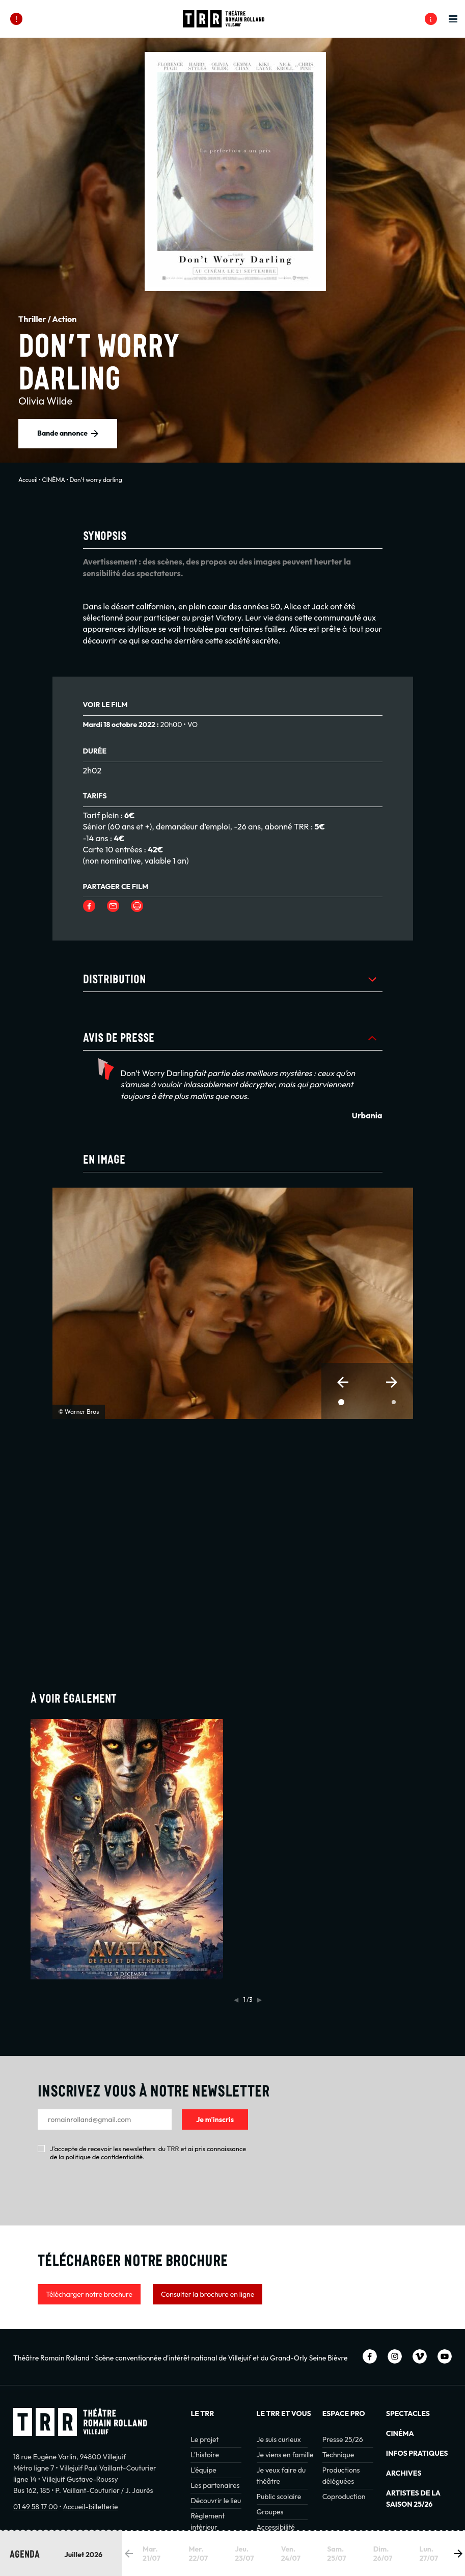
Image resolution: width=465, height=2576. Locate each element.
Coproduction (344, 2496)
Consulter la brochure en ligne (207, 2294)
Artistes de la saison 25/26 (413, 2498)
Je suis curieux (279, 2439)
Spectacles (408, 2413)
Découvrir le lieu (215, 2500)
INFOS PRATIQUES (417, 2453)
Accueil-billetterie (90, 2506)
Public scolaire (279, 2496)
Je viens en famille (285, 2454)
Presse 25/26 (342, 2439)
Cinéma (400, 2433)
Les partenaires (214, 2485)
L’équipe (203, 2470)
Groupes (270, 2511)
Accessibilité (276, 2527)
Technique (338, 2454)
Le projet (204, 2439)
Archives (403, 2473)
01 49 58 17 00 (35, 2506)
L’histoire (204, 2454)
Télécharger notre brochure (89, 2294)
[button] (343, 1382)
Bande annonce (62, 433)
